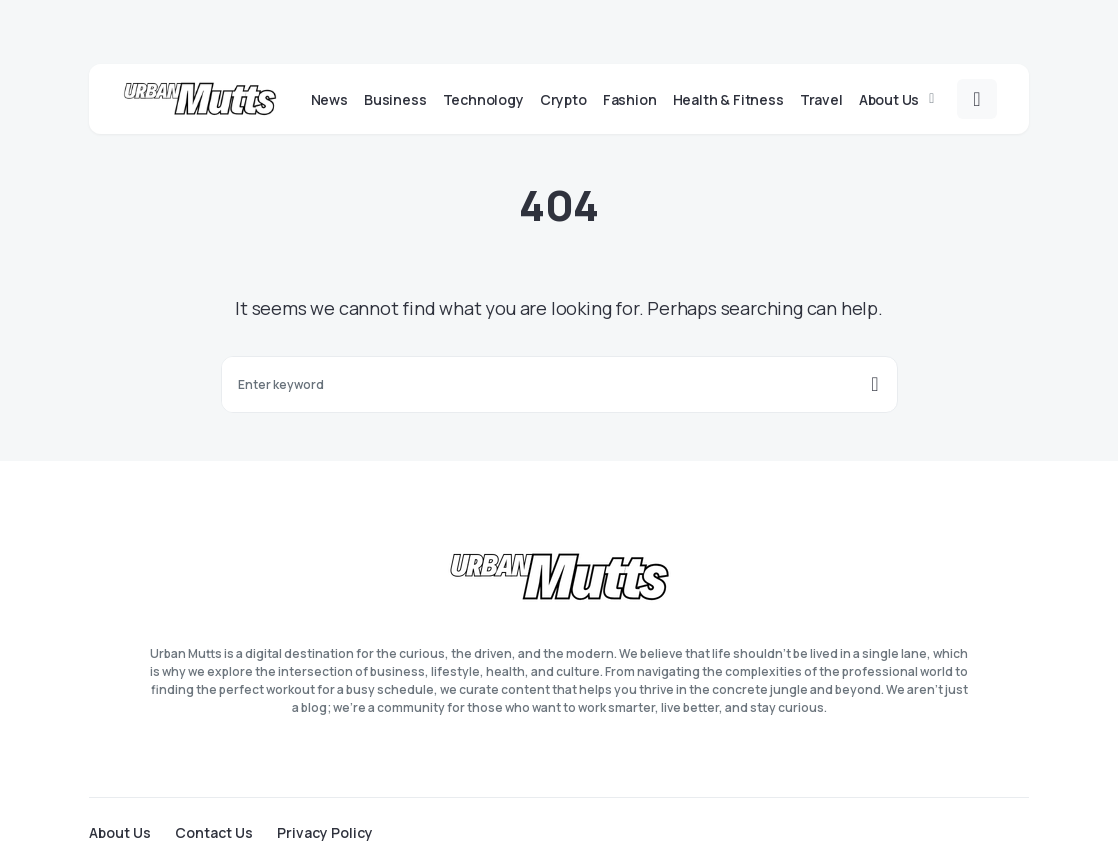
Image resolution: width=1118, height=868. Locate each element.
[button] (977, 99)
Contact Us (214, 833)
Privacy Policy (325, 833)
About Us (120, 833)
